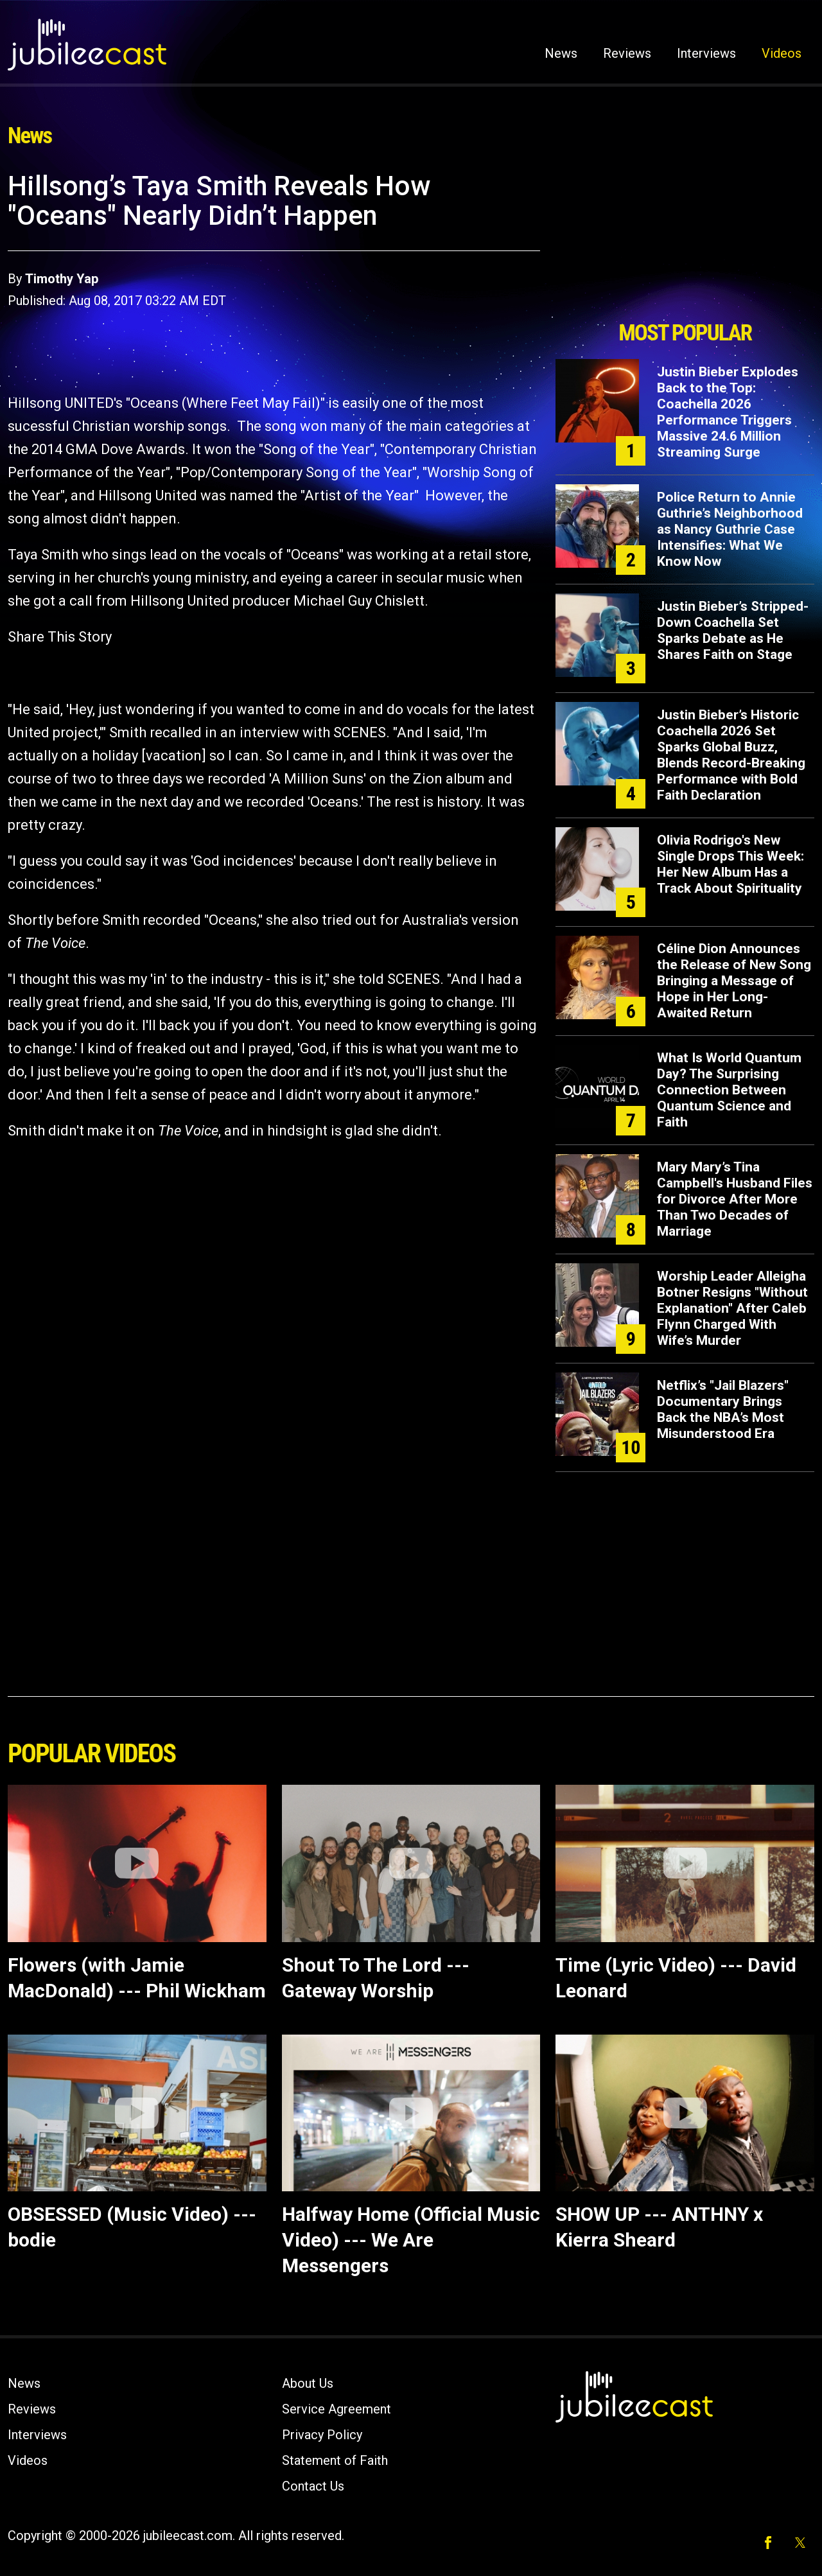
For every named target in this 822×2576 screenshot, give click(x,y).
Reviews (627, 53)
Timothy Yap (61, 278)
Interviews (706, 53)
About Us (307, 2383)
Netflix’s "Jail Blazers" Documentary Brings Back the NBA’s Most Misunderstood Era (723, 1409)
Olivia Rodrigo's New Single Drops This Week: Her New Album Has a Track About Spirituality (730, 864)
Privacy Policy (322, 2434)
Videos (781, 53)
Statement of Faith (335, 2460)
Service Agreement (336, 2409)
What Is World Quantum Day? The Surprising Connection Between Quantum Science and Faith (729, 1090)
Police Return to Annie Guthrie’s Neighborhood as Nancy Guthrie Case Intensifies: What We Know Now (730, 529)
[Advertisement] (685, 242)
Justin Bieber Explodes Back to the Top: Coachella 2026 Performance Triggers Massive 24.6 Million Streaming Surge (727, 412)
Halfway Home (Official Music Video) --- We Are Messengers (411, 2240)
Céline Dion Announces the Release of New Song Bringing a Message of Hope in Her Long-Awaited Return (734, 981)
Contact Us (313, 2486)
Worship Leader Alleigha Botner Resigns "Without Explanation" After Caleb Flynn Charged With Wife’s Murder (732, 1308)
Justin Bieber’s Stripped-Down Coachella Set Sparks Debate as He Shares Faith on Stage (733, 630)
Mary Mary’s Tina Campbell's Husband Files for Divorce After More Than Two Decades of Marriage (734, 1199)
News (561, 53)
